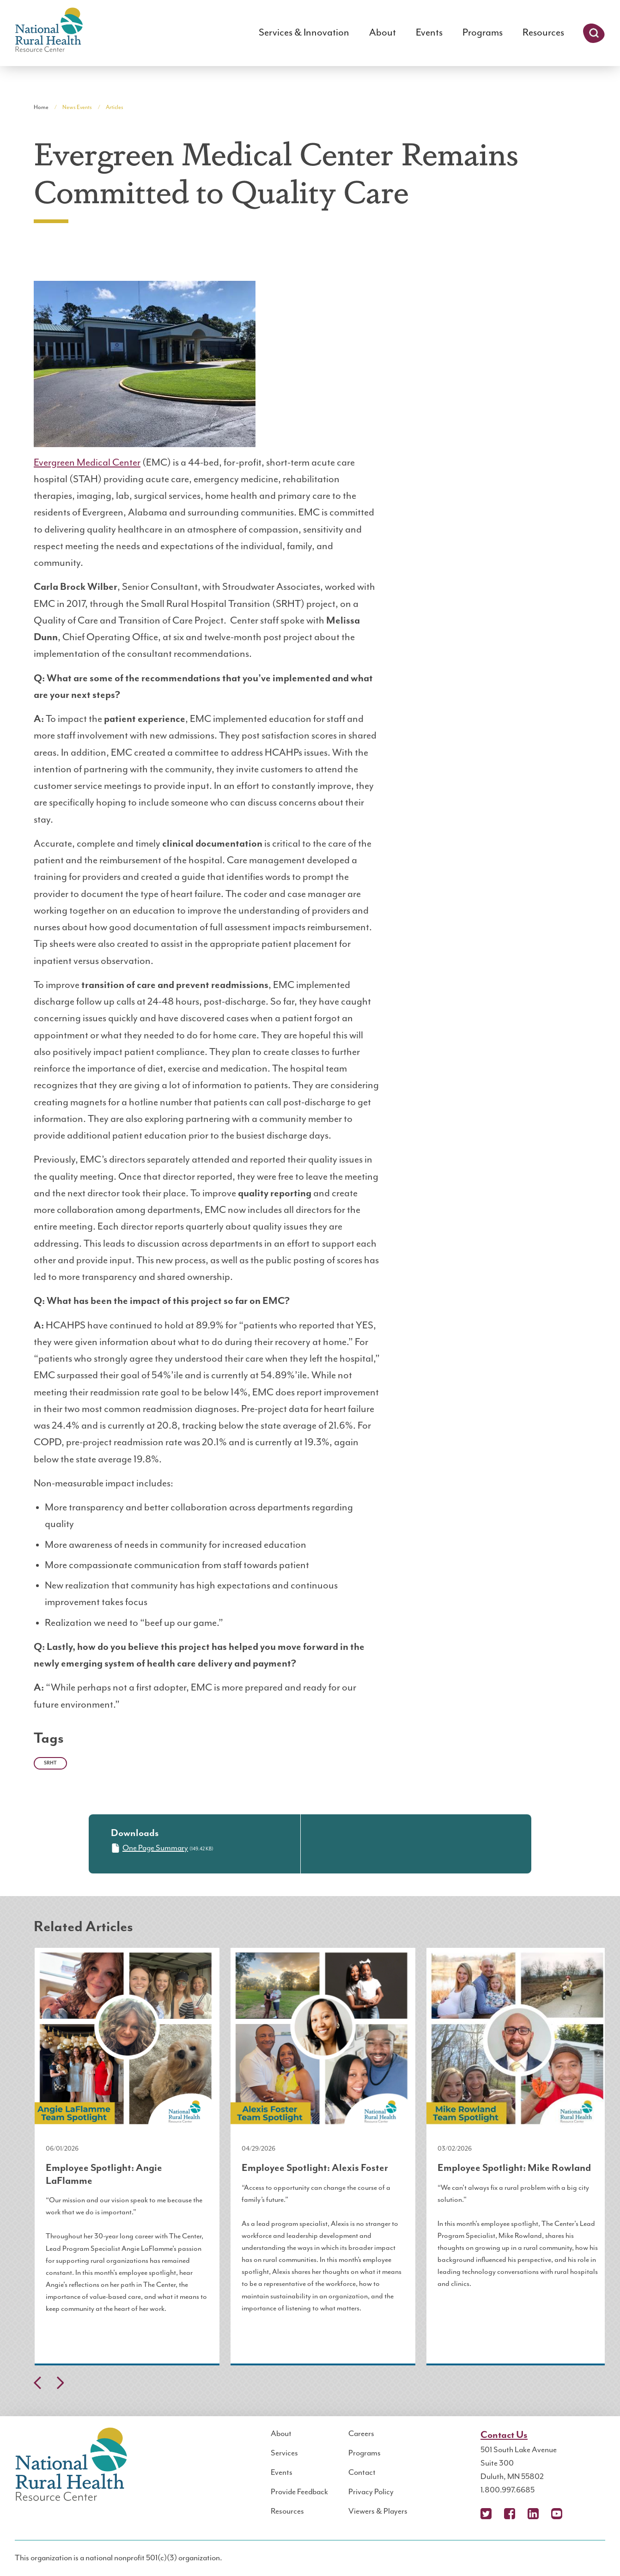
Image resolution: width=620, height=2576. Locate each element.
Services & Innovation (304, 32)
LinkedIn (533, 2513)
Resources (543, 32)
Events (429, 32)
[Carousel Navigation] (310, 2385)
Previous (37, 2382)
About (382, 32)
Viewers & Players (377, 2511)
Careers (361, 2433)
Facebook (509, 2513)
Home (41, 107)
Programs (482, 32)
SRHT (50, 1763)
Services (284, 2453)
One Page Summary (149, 1848)
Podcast (580, 2513)
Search (594, 33)
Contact (362, 2472)
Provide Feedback (299, 2492)
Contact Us (504, 2435)
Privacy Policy (371, 2492)
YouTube (556, 2513)
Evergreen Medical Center (87, 462)
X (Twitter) (486, 2513)
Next (60, 2382)
